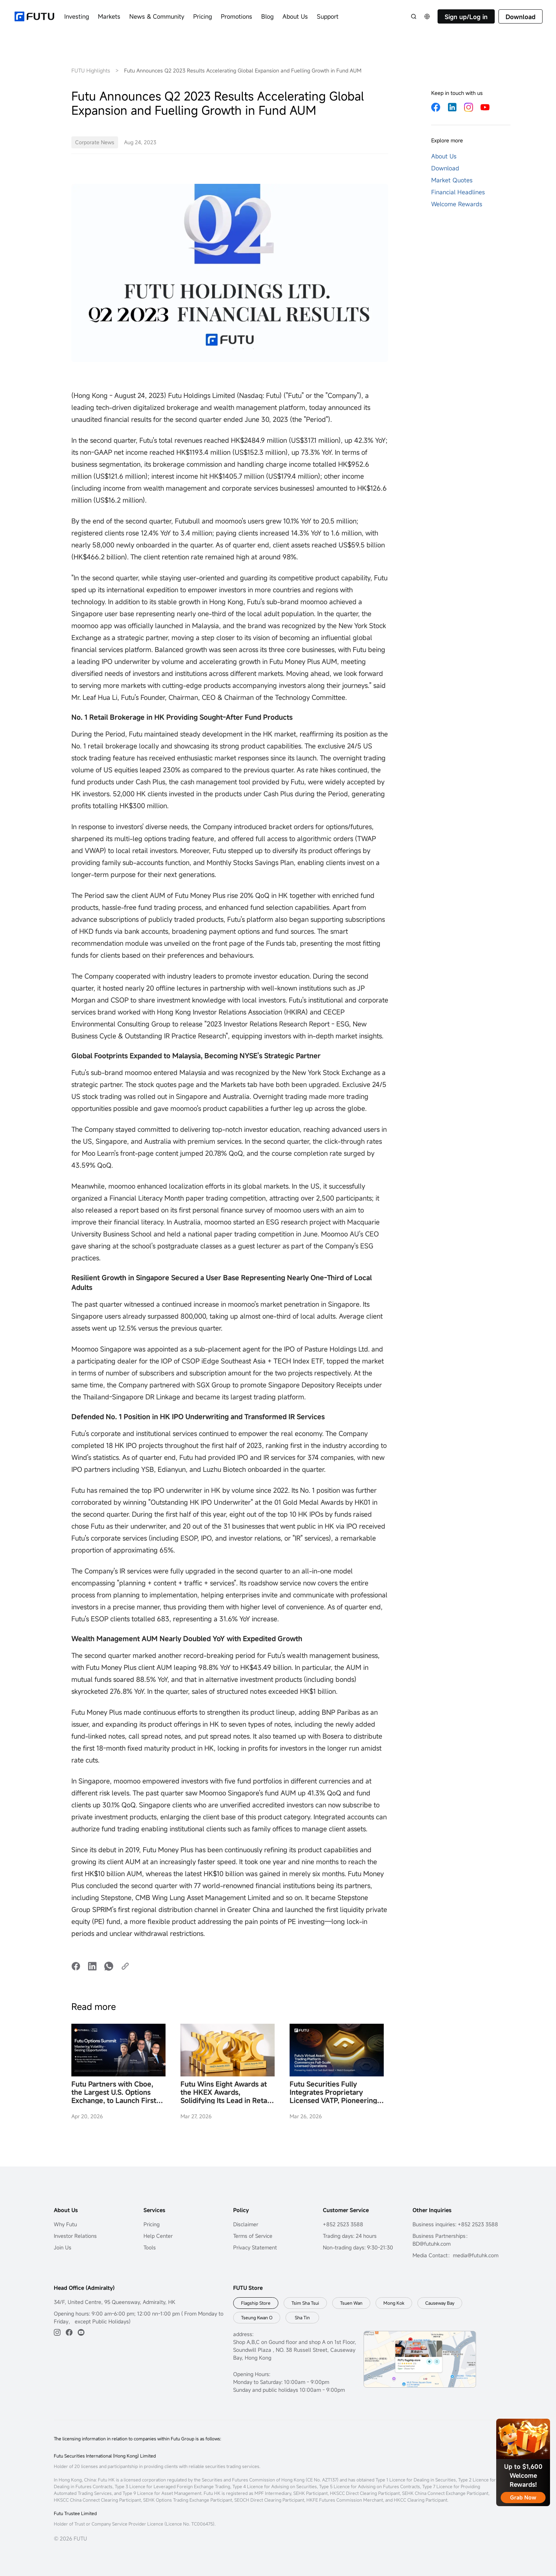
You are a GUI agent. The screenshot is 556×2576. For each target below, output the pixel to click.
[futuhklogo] (34, 16)
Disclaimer (245, 2224)
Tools (149, 2247)
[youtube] (81, 2332)
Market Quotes (452, 180)
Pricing (202, 16)
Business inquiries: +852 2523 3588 (455, 2224)
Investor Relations (75, 2235)
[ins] (57, 2332)
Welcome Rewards (456, 204)
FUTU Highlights (90, 70)
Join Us (62, 2247)
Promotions (236, 16)
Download (520, 17)
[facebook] (69, 2332)
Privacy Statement (255, 2247)
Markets (109, 16)
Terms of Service (252, 2235)
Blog (267, 16)
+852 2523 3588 (343, 2224)
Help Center (158, 2235)
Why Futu (65, 2224)
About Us (295, 16)
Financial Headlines (458, 192)
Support (328, 16)
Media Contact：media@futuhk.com (455, 2255)
